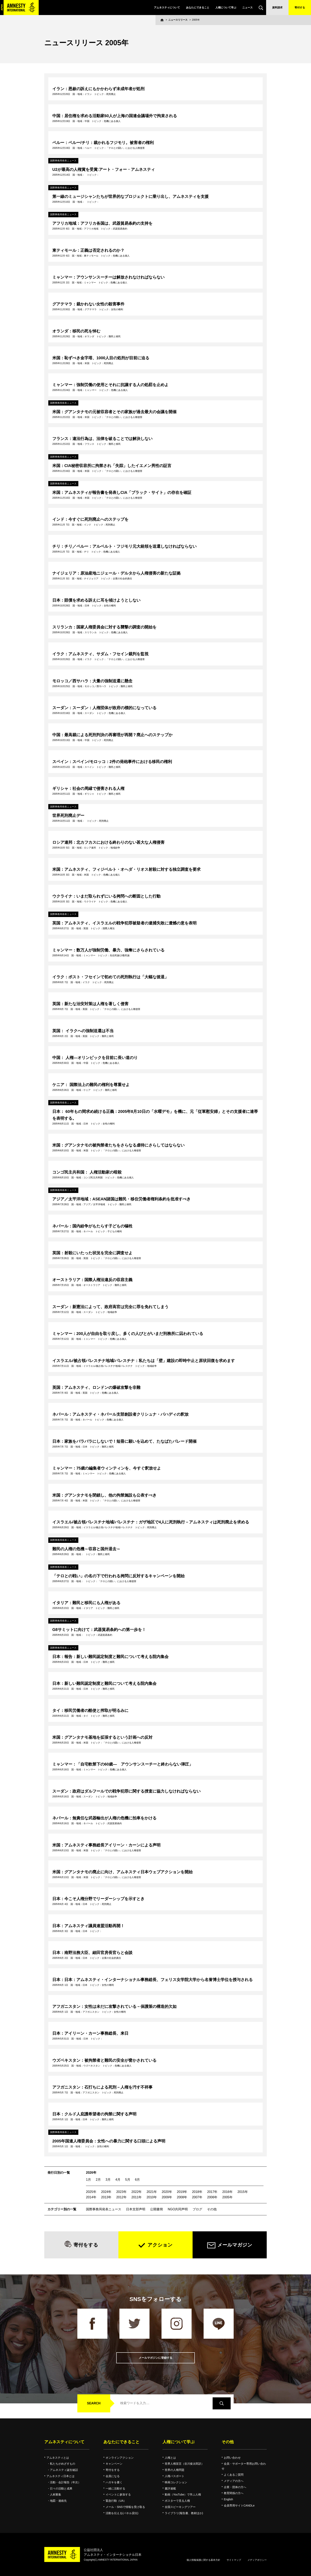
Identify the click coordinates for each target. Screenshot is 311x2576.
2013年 (106, 2197)
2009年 (167, 2197)
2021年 (151, 2191)
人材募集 (55, 2494)
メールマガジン (234, 2245)
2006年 (212, 2197)
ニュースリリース (178, 19)
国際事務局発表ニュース (103, 2209)
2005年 (227, 2197)
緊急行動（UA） (116, 2500)
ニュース (247, 7)
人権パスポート (174, 2476)
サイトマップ (234, 2560)
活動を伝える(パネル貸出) (122, 2513)
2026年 (91, 2172)
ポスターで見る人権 (177, 2500)
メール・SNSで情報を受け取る (125, 2507)
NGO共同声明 (178, 2209)
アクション (160, 2245)
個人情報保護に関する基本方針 (203, 2560)
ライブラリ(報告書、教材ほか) (184, 2513)
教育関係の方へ (233, 2493)
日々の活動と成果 (61, 2488)
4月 (117, 2179)
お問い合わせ (232, 2457)
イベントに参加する (118, 2494)
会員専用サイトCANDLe (239, 2505)
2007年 (197, 2197)
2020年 (167, 2191)
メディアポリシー (257, 2560)
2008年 (182, 2197)
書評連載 (170, 2488)
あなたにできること (197, 7)
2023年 (121, 2191)
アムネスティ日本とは (60, 2476)
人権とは (170, 2457)
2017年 (212, 2191)
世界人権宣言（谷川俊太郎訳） (184, 2463)
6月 (137, 2179)
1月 (88, 2179)
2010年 (151, 2197)
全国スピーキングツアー (180, 2507)
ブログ (197, 2209)
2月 (98, 2179)
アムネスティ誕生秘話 (64, 2469)
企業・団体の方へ (235, 2487)
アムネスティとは (57, 2457)
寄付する (300, 7)
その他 (212, 2209)
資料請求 (277, 7)
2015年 (242, 2191)
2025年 (91, 2191)
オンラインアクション (120, 2457)
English (228, 2499)
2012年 (121, 2197)
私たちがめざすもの (62, 2463)
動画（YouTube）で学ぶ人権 (183, 2494)
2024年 (106, 2191)
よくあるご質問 (233, 2474)
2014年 (91, 2197)
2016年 (227, 2191)
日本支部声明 (135, 2209)
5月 (127, 2179)
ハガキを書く (114, 2482)
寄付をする (86, 2245)
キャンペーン (114, 2463)
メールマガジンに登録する (155, 2357)
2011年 (136, 2197)
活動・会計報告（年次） (65, 2482)
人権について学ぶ (225, 7)
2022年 (136, 2191)
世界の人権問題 (174, 2469)
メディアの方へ (233, 2480)
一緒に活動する (115, 2488)
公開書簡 (156, 2209)
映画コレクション (176, 2482)
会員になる (113, 2476)
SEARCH (94, 2403)
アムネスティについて (167, 7)
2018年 (197, 2191)
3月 (108, 2179)
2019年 (182, 2191)
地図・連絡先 (58, 2500)
